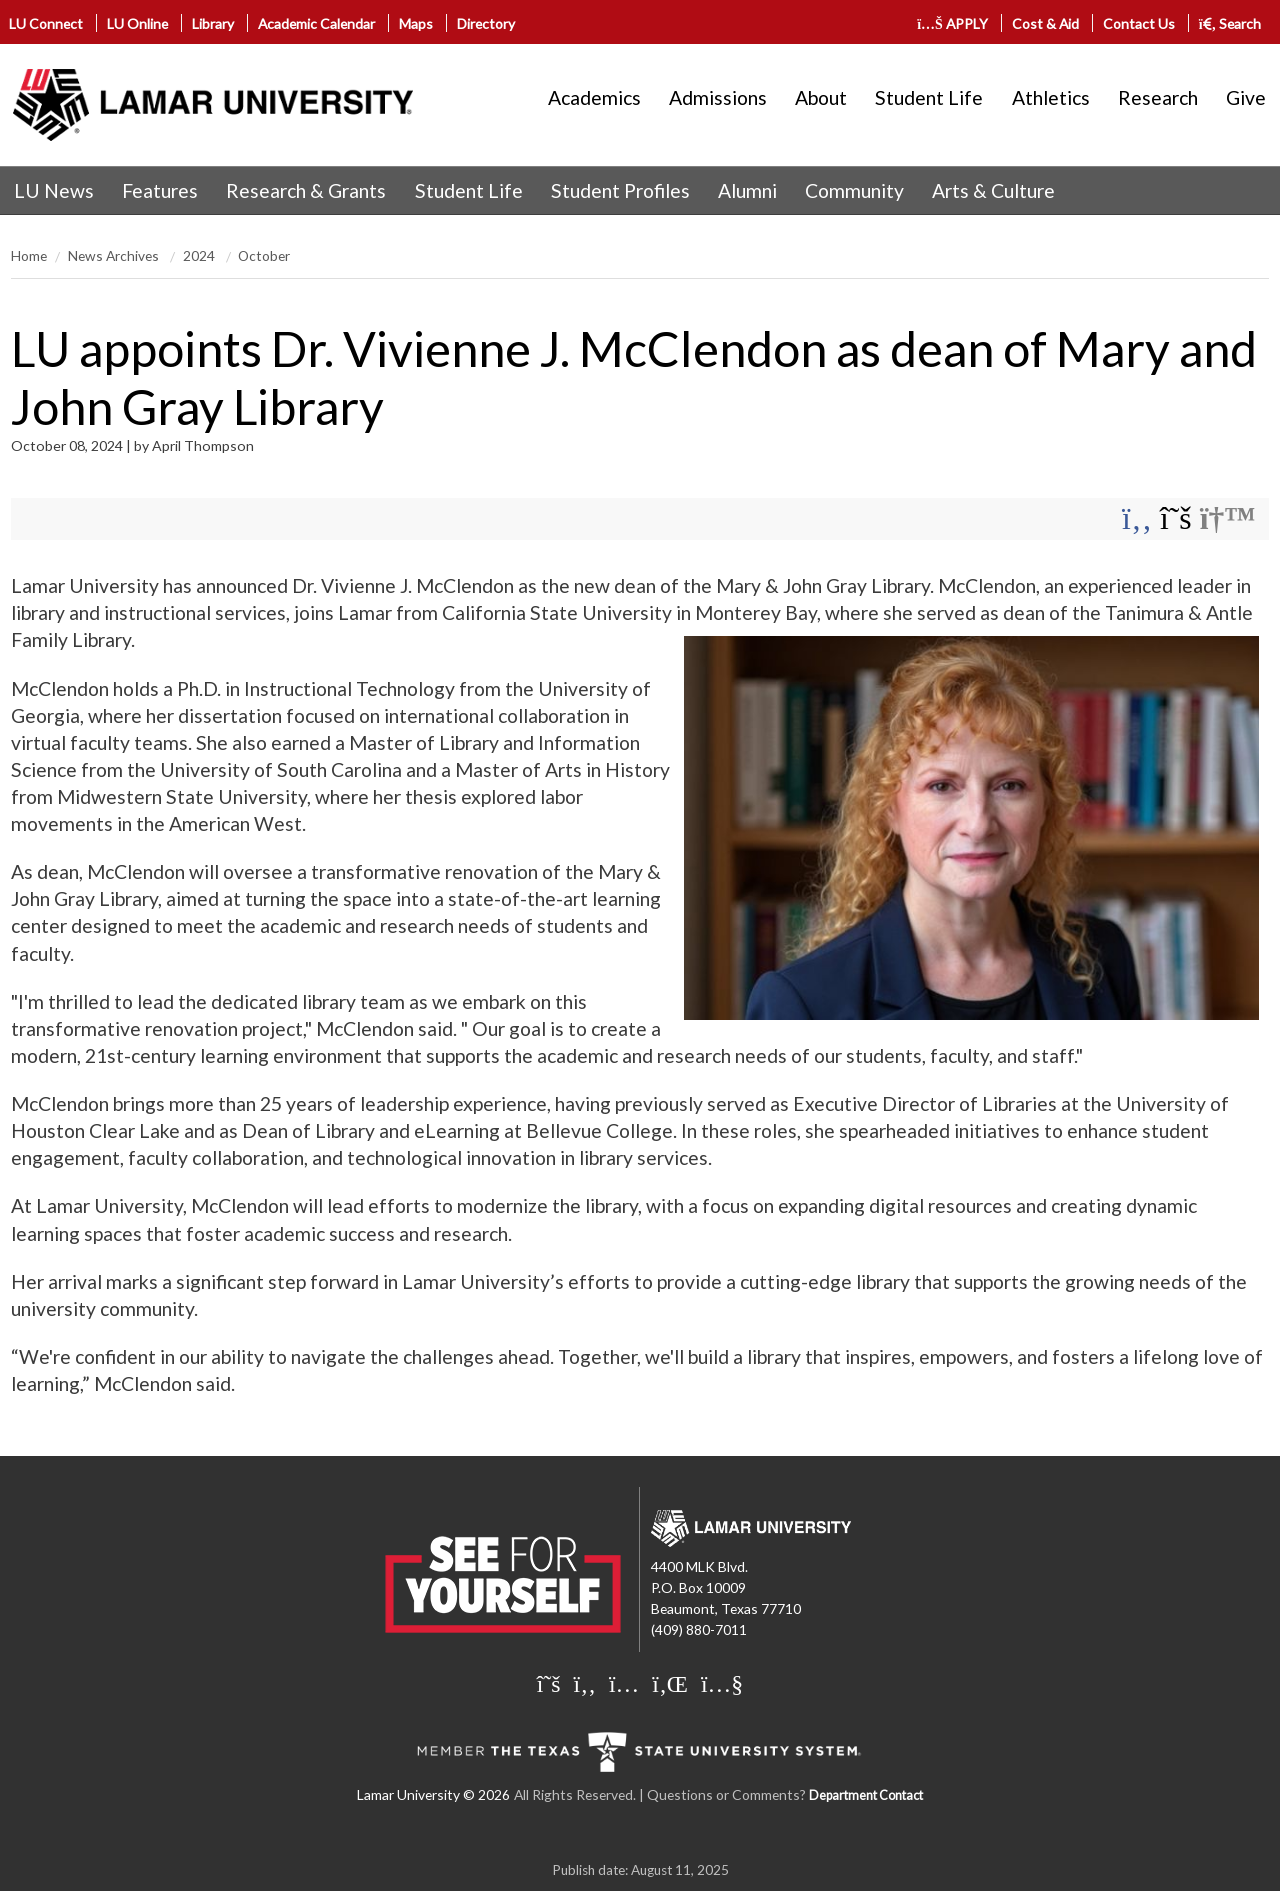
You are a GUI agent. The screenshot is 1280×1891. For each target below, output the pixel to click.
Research (1158, 97)
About (821, 97)
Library (213, 23)
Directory (486, 23)
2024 (200, 255)
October (264, 255)
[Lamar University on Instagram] (624, 1683)
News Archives (115, 255)
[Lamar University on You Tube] (722, 1683)
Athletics (1051, 97)
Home (29, 255)
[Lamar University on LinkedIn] (670, 1683)
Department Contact (866, 1795)
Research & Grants (306, 190)
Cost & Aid (1045, 23)
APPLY (952, 23)
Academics (594, 97)
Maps (416, 23)
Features (160, 190)
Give (1246, 97)
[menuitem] (54, 191)
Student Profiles (620, 190)
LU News (54, 190)
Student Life (929, 97)
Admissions (718, 97)
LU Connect (46, 23)
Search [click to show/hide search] (1230, 23)
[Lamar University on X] (549, 1683)
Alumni (747, 190)
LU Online (137, 23)
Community (854, 190)
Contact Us (1139, 23)
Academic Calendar (316, 23)
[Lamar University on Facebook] (585, 1683)
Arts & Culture (993, 190)
